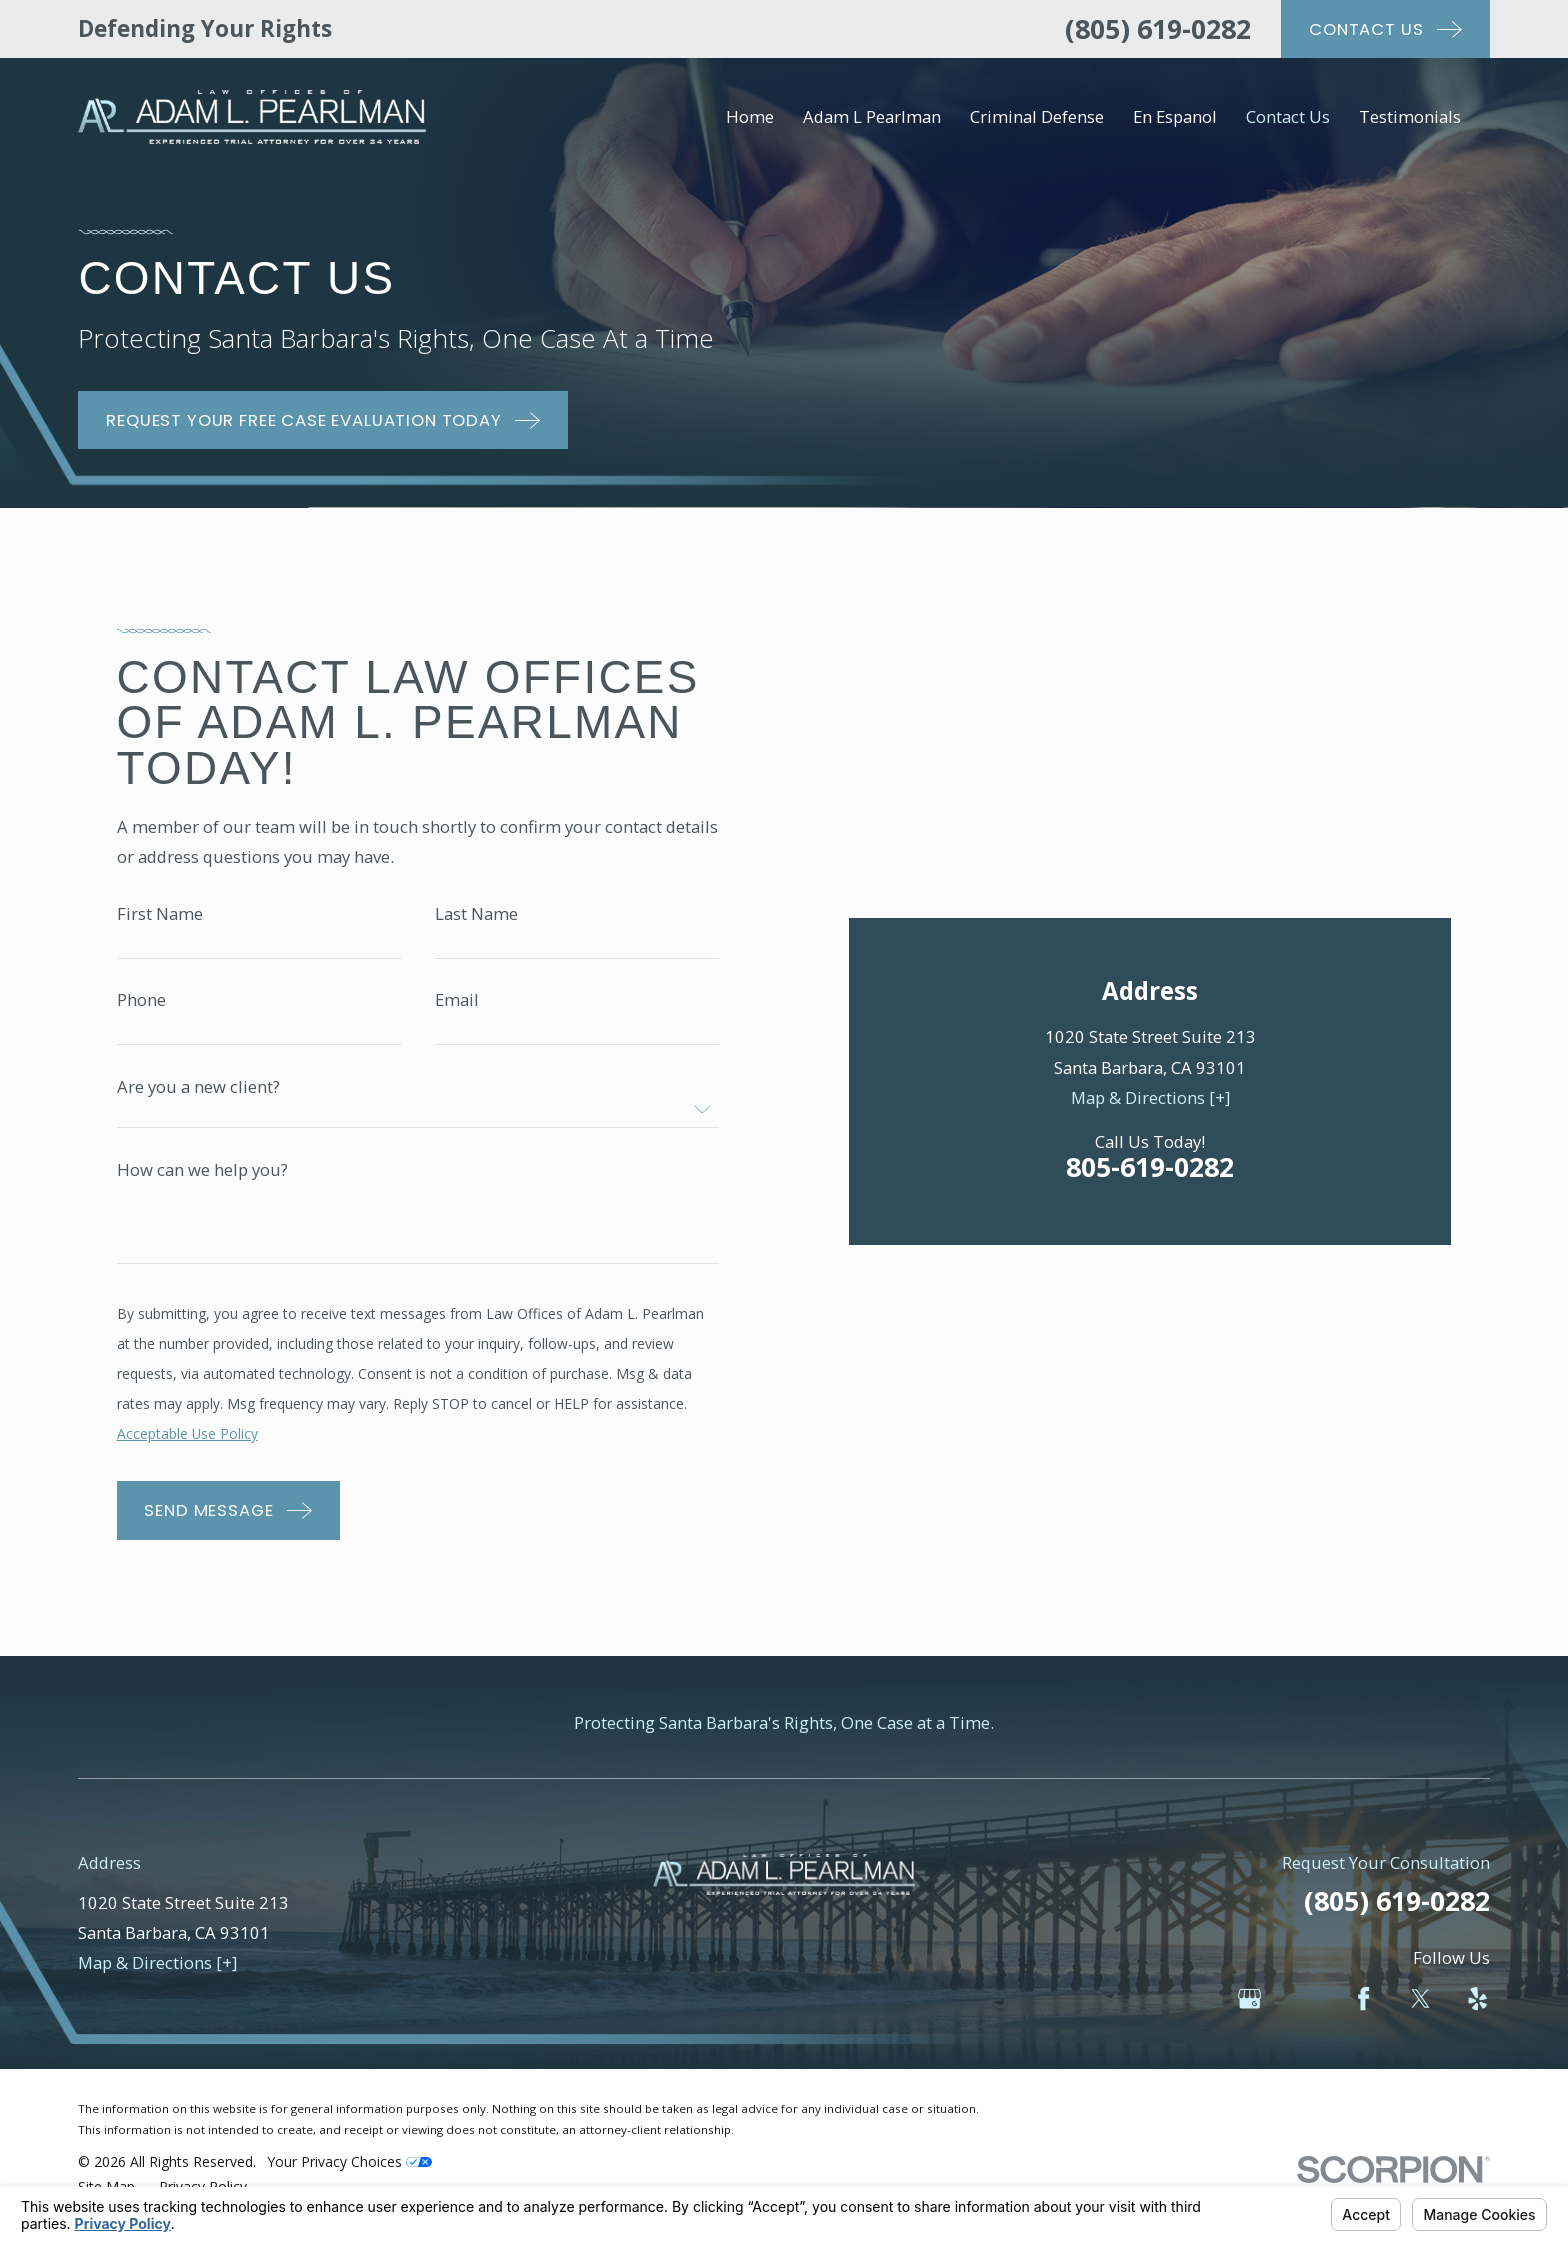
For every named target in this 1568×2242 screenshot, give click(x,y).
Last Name (476, 920)
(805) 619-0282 (1158, 28)
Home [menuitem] (750, 116)
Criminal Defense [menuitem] (1037, 116)
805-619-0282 (1150, 871)
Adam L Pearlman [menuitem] (872, 116)
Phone (141, 1007)
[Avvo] (1306, 2011)
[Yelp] (1477, 2011)
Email (457, 1007)
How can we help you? (202, 1177)
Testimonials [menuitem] (1410, 116)
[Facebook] (1363, 2011)
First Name (160, 920)
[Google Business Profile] (1249, 2011)
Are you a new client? (198, 1094)
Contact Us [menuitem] (1288, 116)
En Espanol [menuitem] (1175, 116)
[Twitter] (1420, 2011)
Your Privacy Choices (350, 2174)
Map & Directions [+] (1150, 802)
